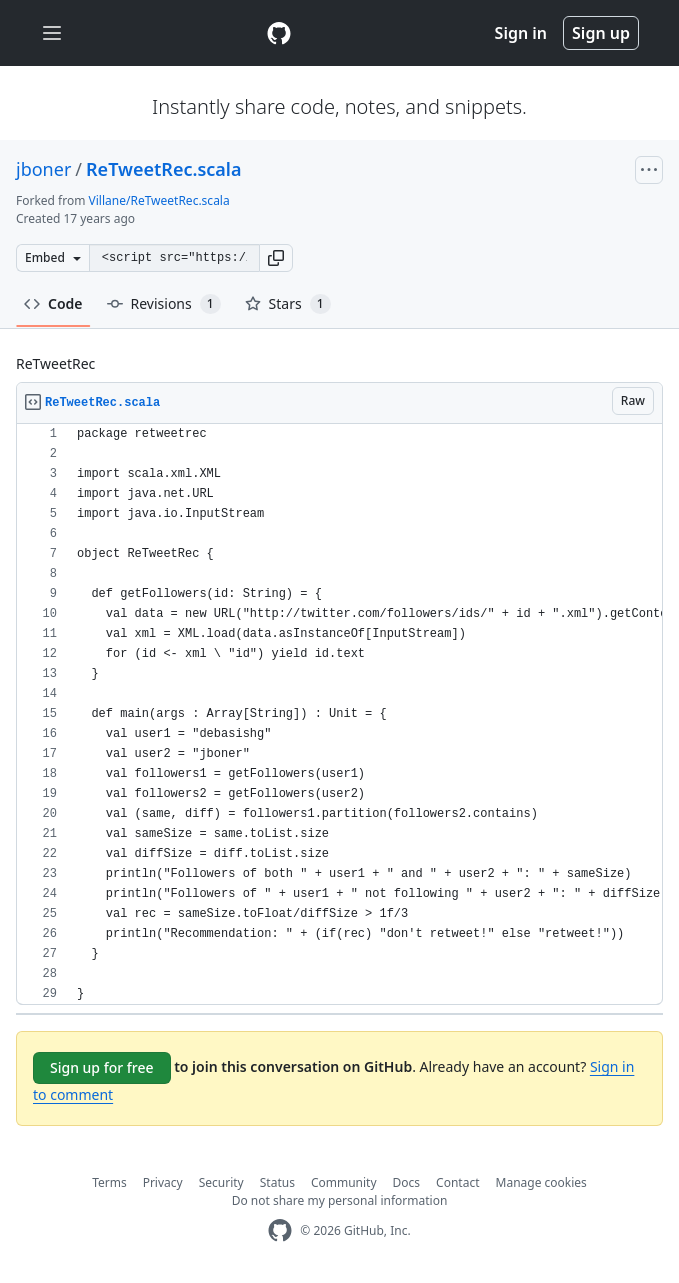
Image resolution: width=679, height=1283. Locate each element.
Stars (288, 304)
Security (221, 1182)
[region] (339, 714)
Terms (109, 1182)
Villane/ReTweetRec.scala (159, 200)
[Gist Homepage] (279, 33)
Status (277, 1182)
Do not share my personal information (340, 1200)
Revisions (164, 304)
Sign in (521, 33)
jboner (43, 169)
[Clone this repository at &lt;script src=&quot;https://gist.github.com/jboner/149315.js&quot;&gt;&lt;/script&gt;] (174, 258)
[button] (276, 258)
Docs (407, 1182)
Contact (457, 1182)
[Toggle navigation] (52, 33)
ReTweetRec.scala (163, 169)
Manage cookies (541, 1182)
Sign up (601, 33)
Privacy (163, 1182)
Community (344, 1182)
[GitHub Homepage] (280, 1230)
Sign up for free (102, 1067)
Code (53, 303)
